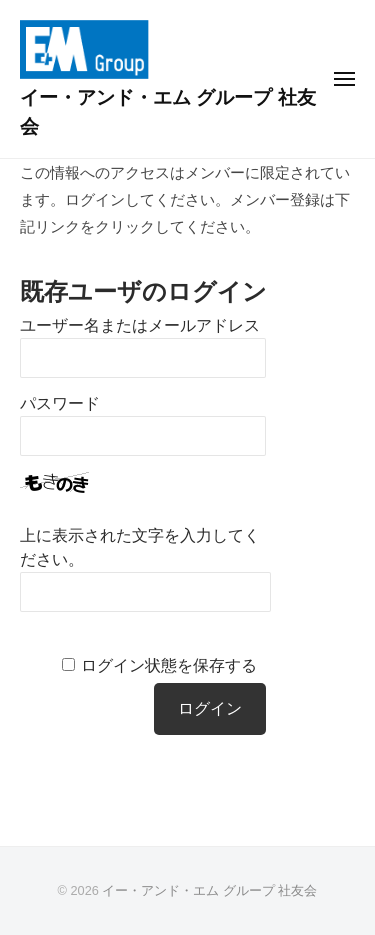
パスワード (60, 403)
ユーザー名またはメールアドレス (140, 325)
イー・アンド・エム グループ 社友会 (209, 890)
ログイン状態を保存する (169, 665)
